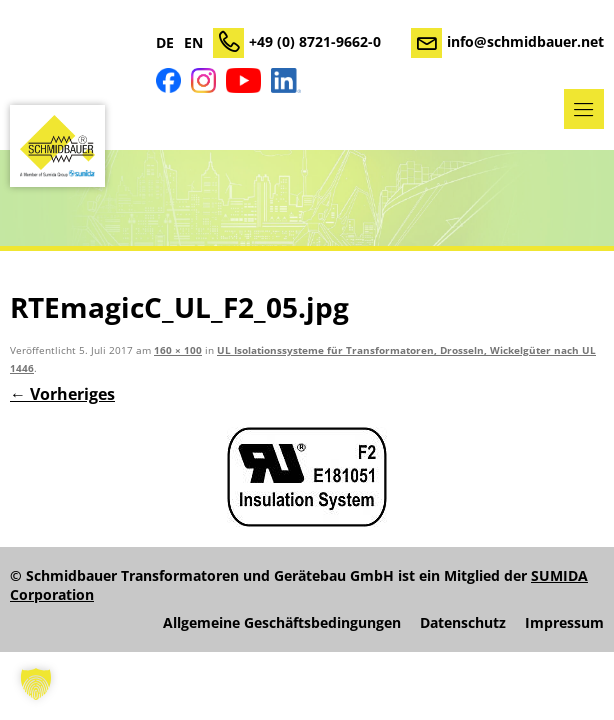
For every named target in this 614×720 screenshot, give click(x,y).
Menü (584, 109)
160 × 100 (178, 350)
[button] (36, 684)
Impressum (564, 623)
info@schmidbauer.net (525, 41)
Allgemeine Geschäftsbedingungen (282, 623)
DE (165, 43)
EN (193, 43)
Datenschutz (463, 623)
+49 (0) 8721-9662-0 (315, 41)
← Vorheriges (62, 394)
